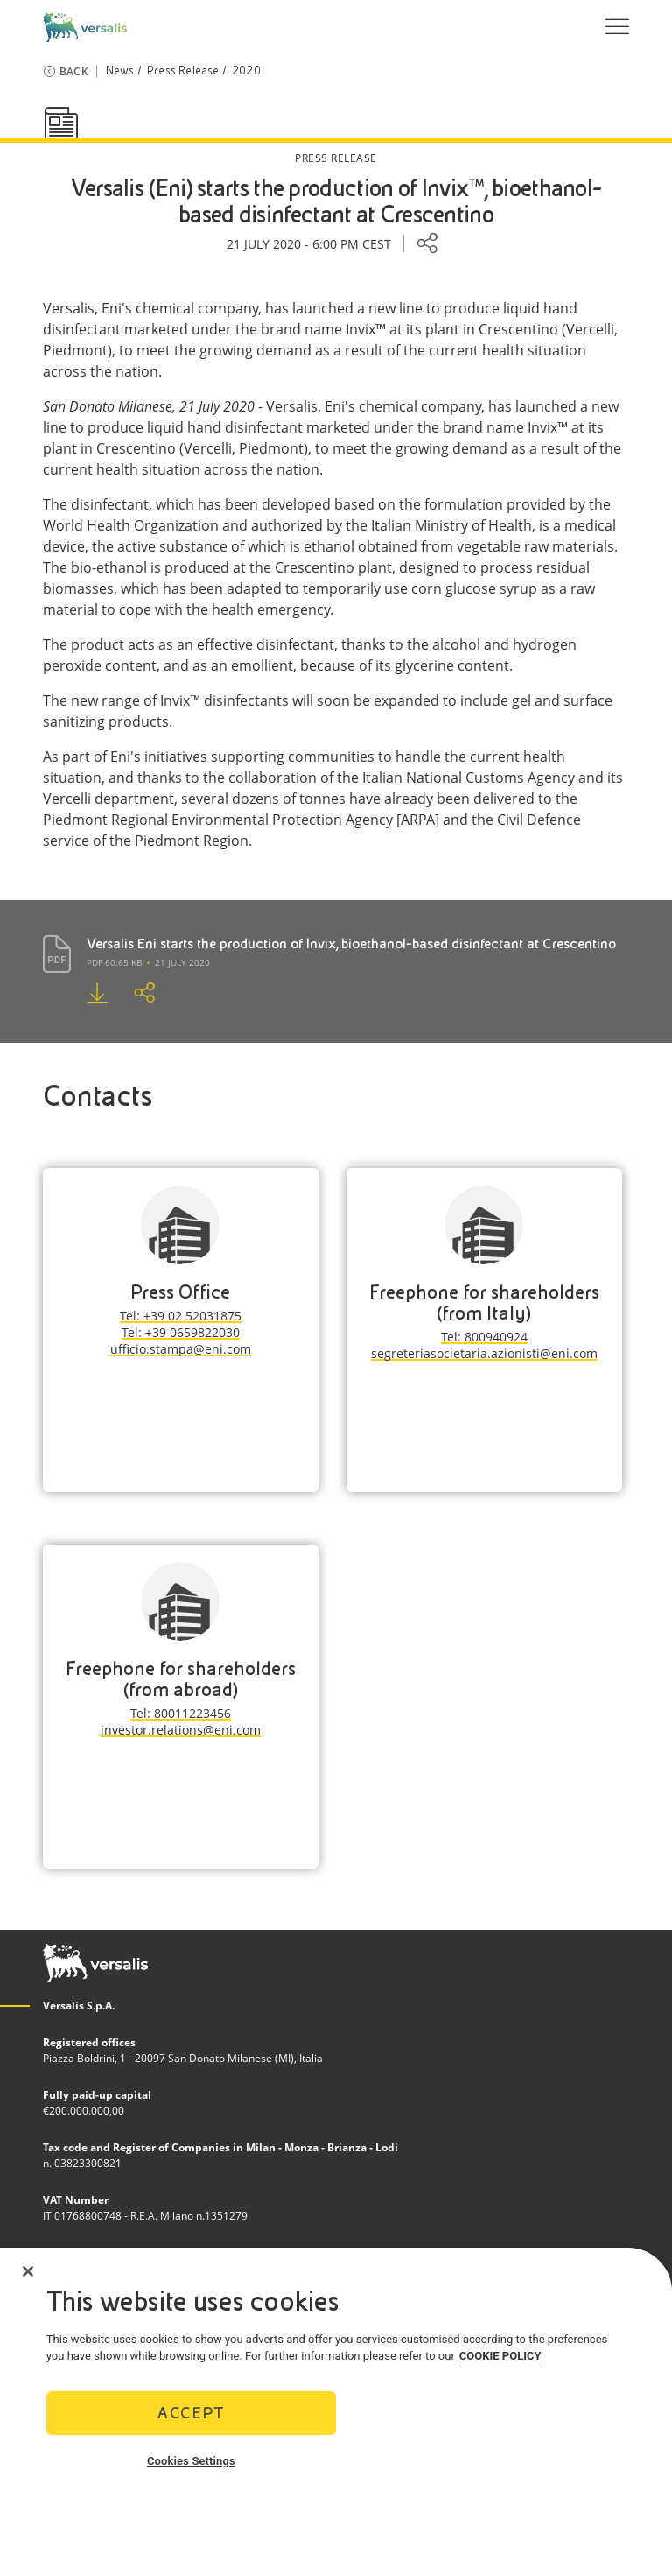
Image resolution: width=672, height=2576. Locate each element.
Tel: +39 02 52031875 (181, 1315)
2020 (246, 71)
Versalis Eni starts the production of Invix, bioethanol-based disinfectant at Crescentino (351, 943)
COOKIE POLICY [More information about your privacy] (500, 2359)
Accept (191, 2416)
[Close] (28, 2275)
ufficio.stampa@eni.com (180, 1349)
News (120, 71)
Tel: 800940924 (484, 1336)
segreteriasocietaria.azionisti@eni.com (484, 1353)
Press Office (180, 1292)
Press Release (183, 71)
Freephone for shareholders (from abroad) (181, 1679)
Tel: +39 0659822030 (181, 1332)
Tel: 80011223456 (180, 1713)
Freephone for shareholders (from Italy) (484, 1302)
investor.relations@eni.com (181, 1729)
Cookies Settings (191, 2464)
